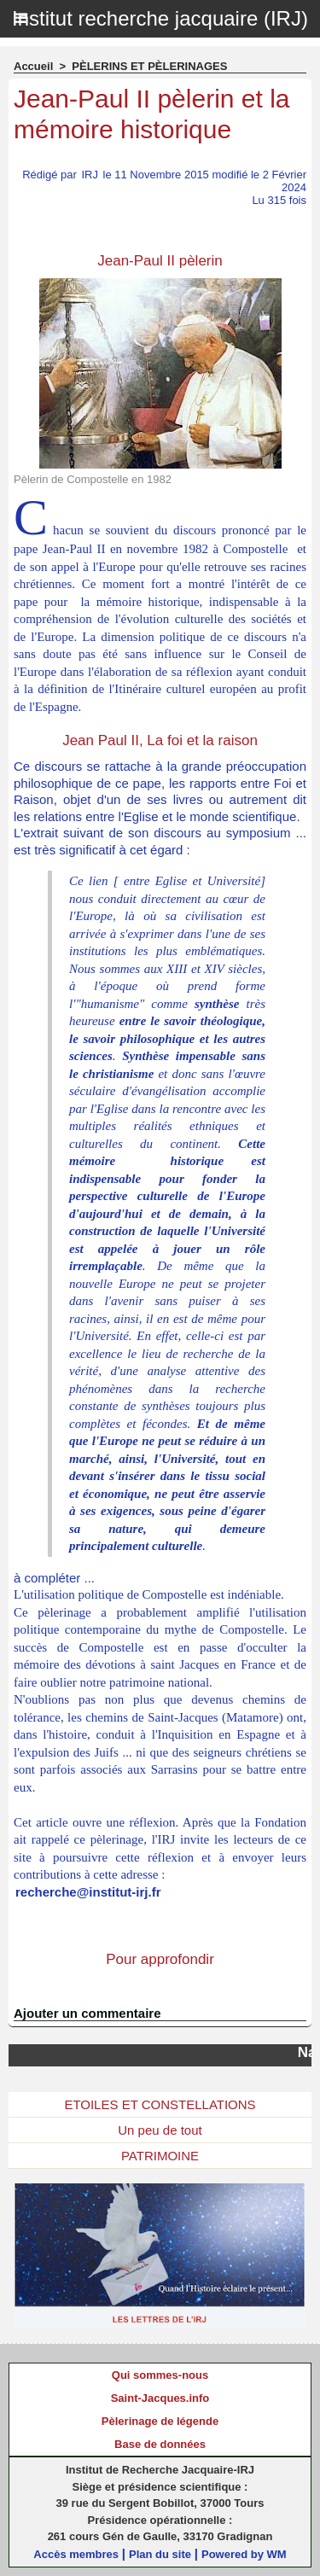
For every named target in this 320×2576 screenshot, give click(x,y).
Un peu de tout (159, 2130)
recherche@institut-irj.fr (88, 1892)
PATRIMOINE (160, 2155)
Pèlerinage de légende (160, 2421)
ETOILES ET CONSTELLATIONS (159, 2104)
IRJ (89, 174)
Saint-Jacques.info (160, 2398)
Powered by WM (244, 2554)
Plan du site (160, 2554)
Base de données (160, 2444)
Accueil (33, 66)
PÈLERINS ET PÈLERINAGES (149, 66)
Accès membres (76, 2554)
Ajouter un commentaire (87, 2013)
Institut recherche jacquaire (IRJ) (160, 18)
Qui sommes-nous (160, 2375)
